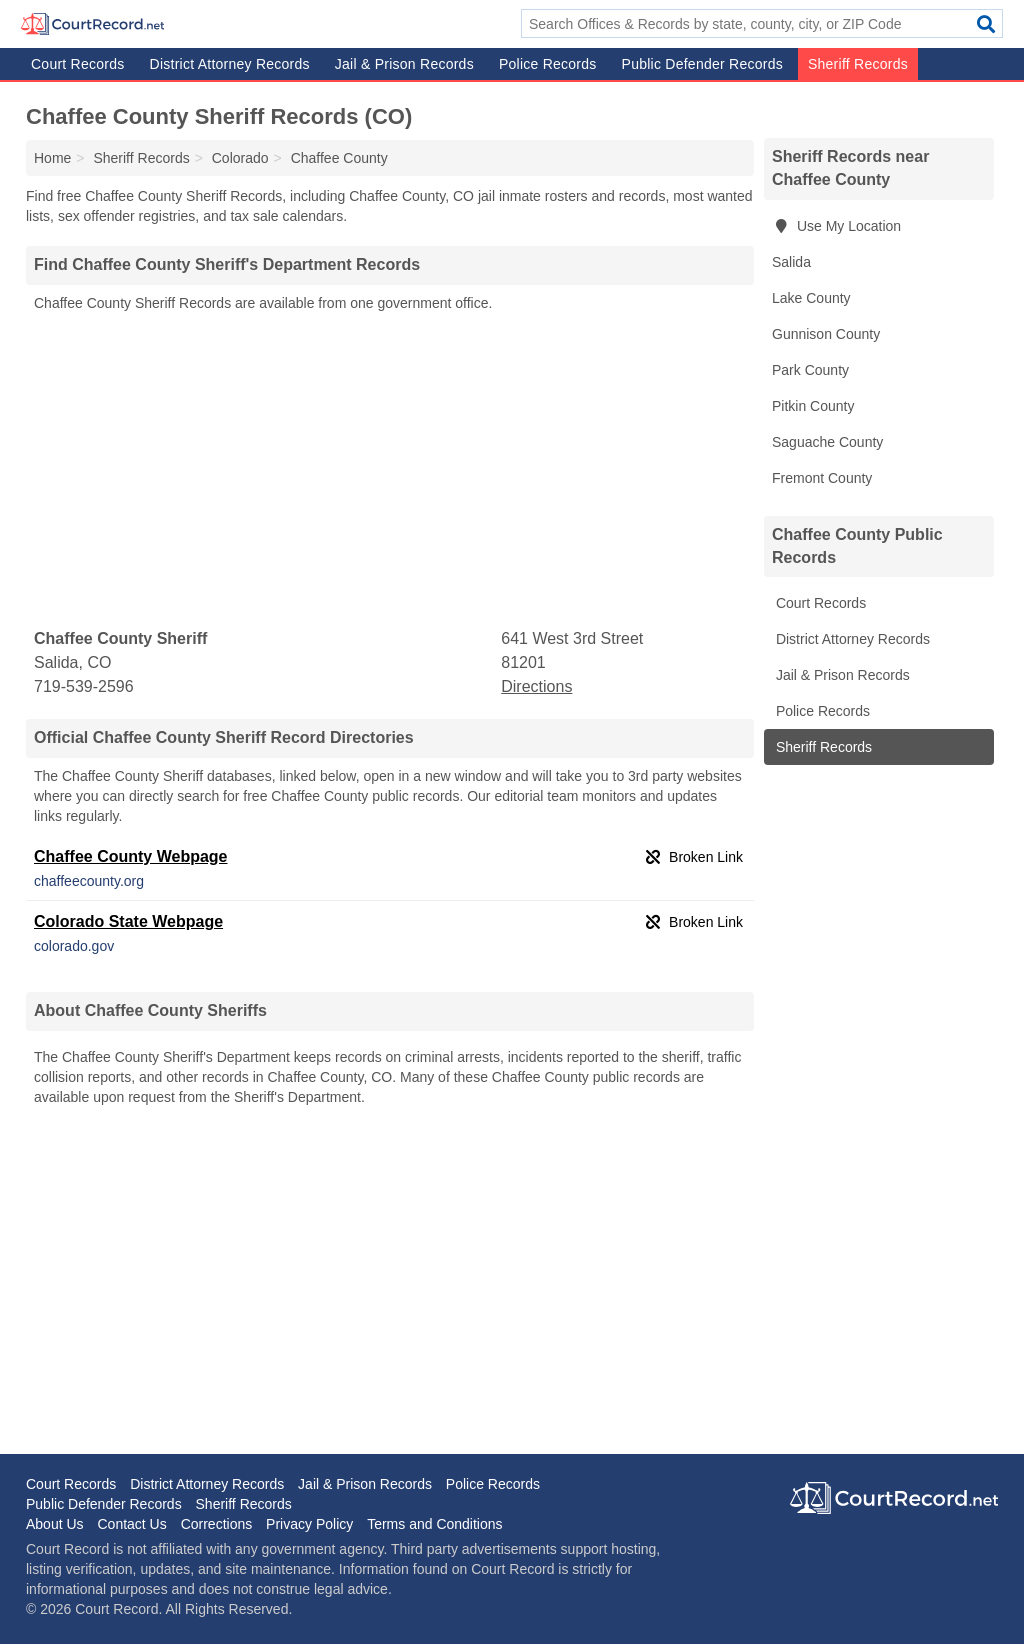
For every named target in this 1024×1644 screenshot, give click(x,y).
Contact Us (131, 1524)
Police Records (548, 64)
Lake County (811, 298)
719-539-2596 (84, 686)
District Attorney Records (230, 64)
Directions (536, 686)
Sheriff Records (858, 64)
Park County (810, 370)
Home (52, 158)
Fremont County (822, 478)
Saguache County (827, 442)
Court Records (78, 64)
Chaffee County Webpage (131, 856)
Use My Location (836, 226)
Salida (791, 262)
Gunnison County (826, 334)
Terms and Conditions (434, 1524)
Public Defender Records (702, 64)
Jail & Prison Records (404, 64)
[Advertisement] (390, 471)
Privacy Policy (309, 1524)
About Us (55, 1524)
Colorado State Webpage (128, 921)
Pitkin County (813, 406)
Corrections (217, 1524)
